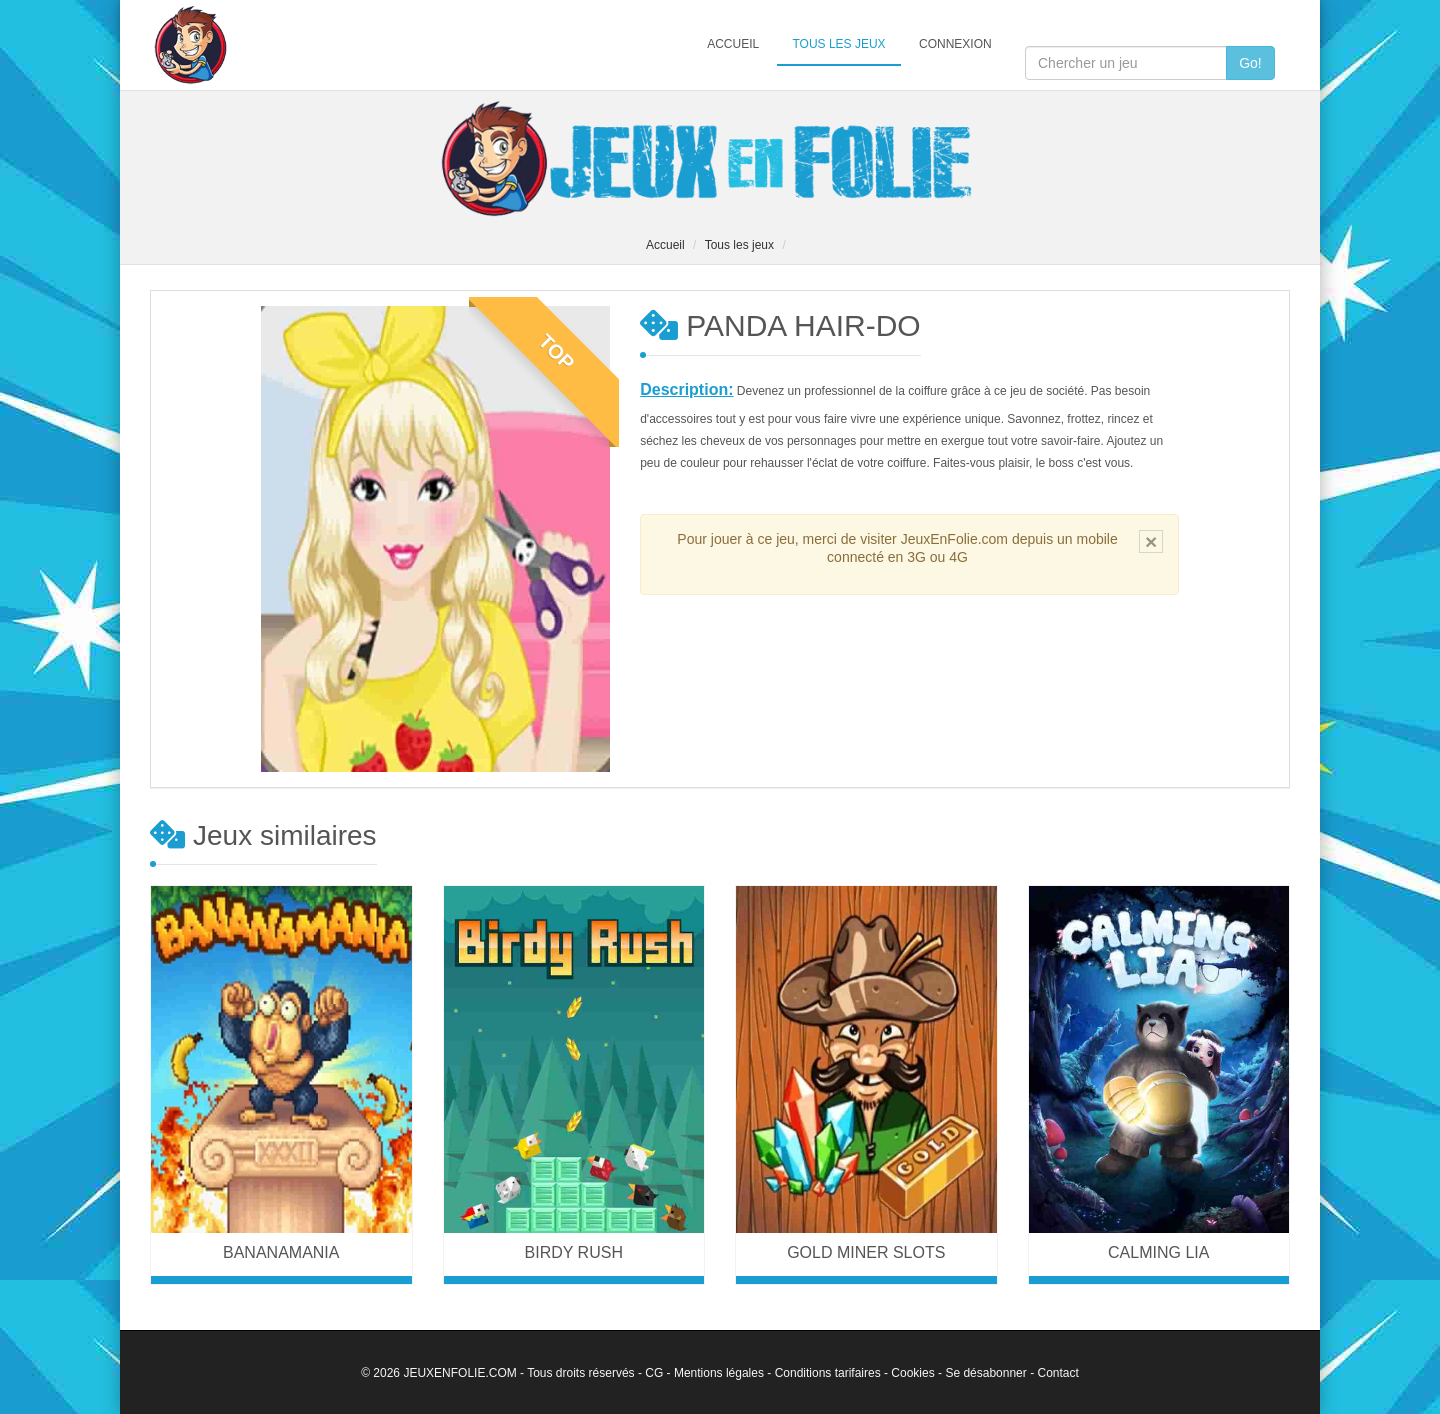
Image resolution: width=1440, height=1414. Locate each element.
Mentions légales (719, 1373)
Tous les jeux (838, 44)
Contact (1057, 1373)
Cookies (912, 1373)
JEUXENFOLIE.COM (459, 1373)
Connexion (955, 44)
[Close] (1151, 541)
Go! (1250, 63)
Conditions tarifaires (828, 1373)
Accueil (733, 44)
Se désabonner (985, 1373)
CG (654, 1373)
